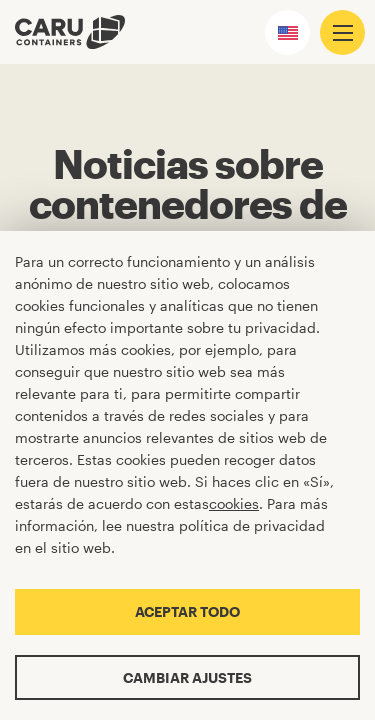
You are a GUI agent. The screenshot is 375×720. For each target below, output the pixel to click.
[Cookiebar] (187, 475)
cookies (234, 503)
